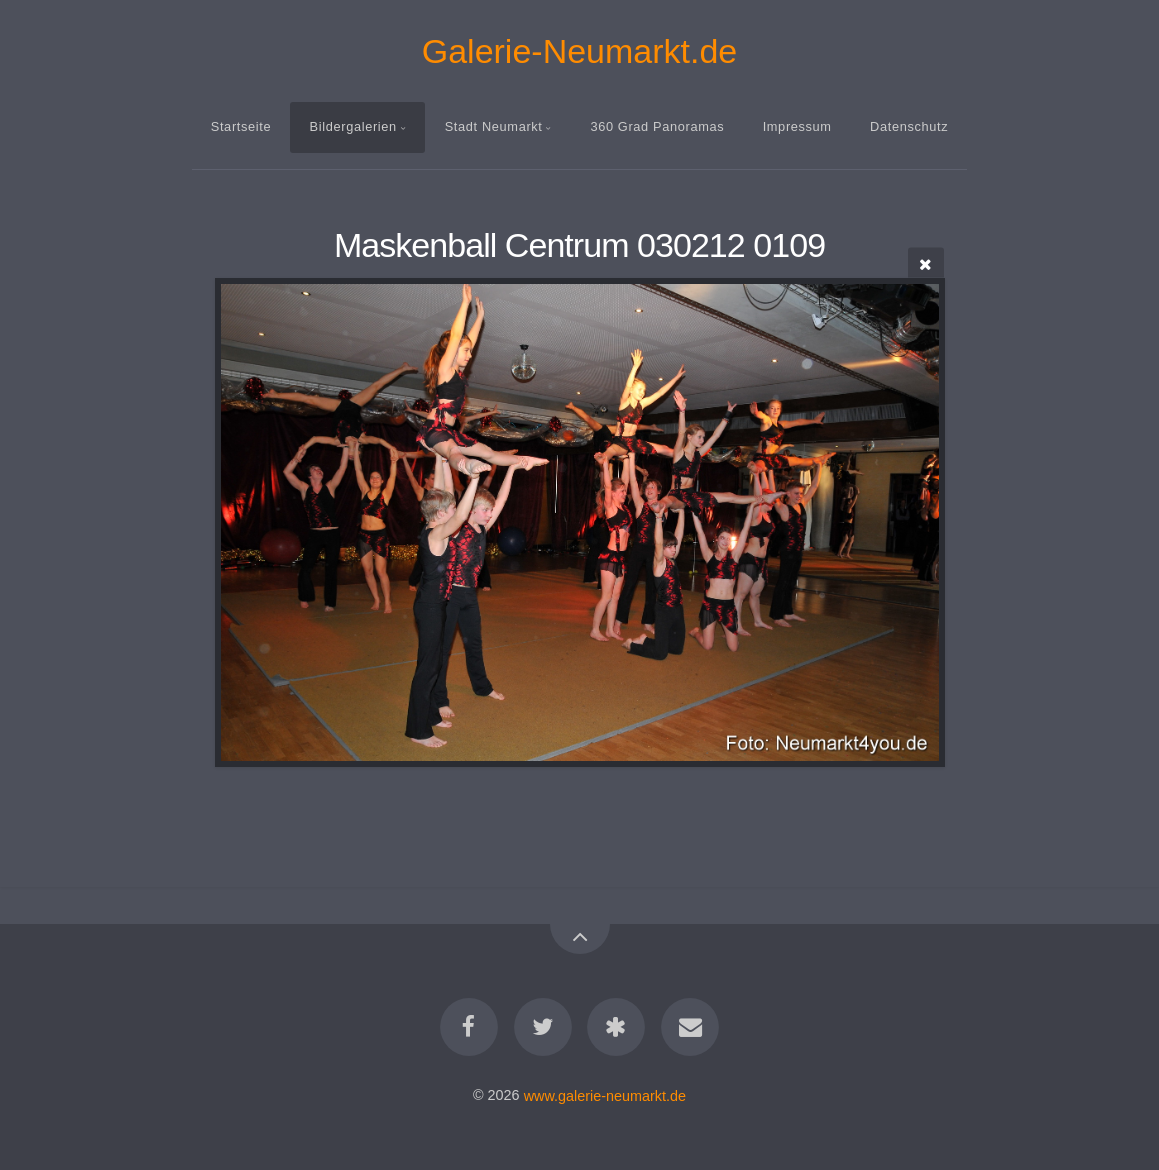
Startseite (241, 126)
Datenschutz (909, 126)
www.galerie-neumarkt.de (605, 1095)
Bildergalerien (353, 126)
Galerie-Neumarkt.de (580, 51)
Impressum (797, 126)
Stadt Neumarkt (494, 126)
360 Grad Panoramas (657, 126)
